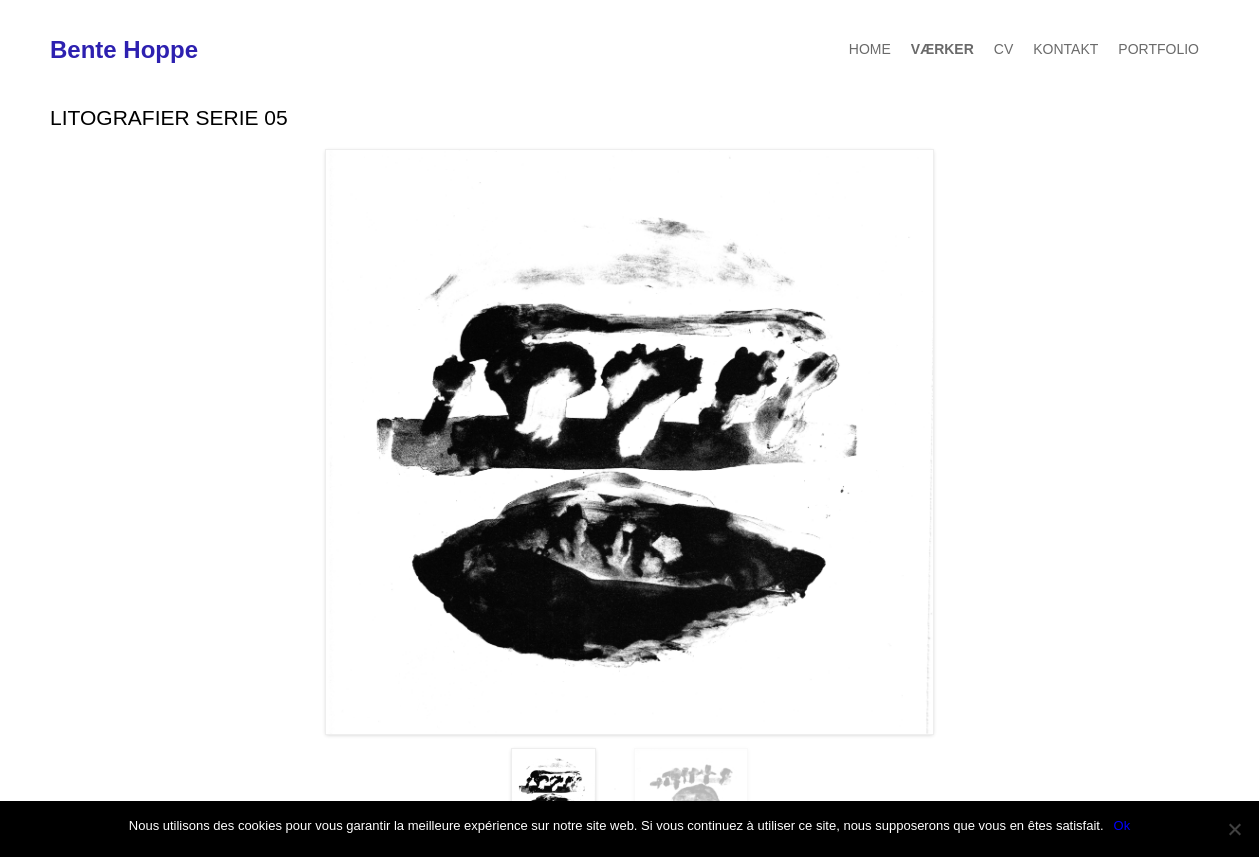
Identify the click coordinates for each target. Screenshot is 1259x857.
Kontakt (1065, 49)
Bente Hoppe (124, 50)
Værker (942, 49)
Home (870, 49)
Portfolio (1158, 49)
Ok (1122, 825)
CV (1003, 49)
